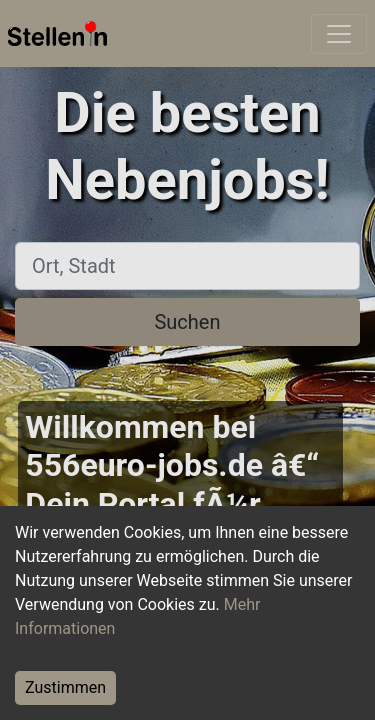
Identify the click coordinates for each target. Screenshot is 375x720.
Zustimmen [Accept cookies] (65, 687)
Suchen (187, 322)
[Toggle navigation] (339, 34)
